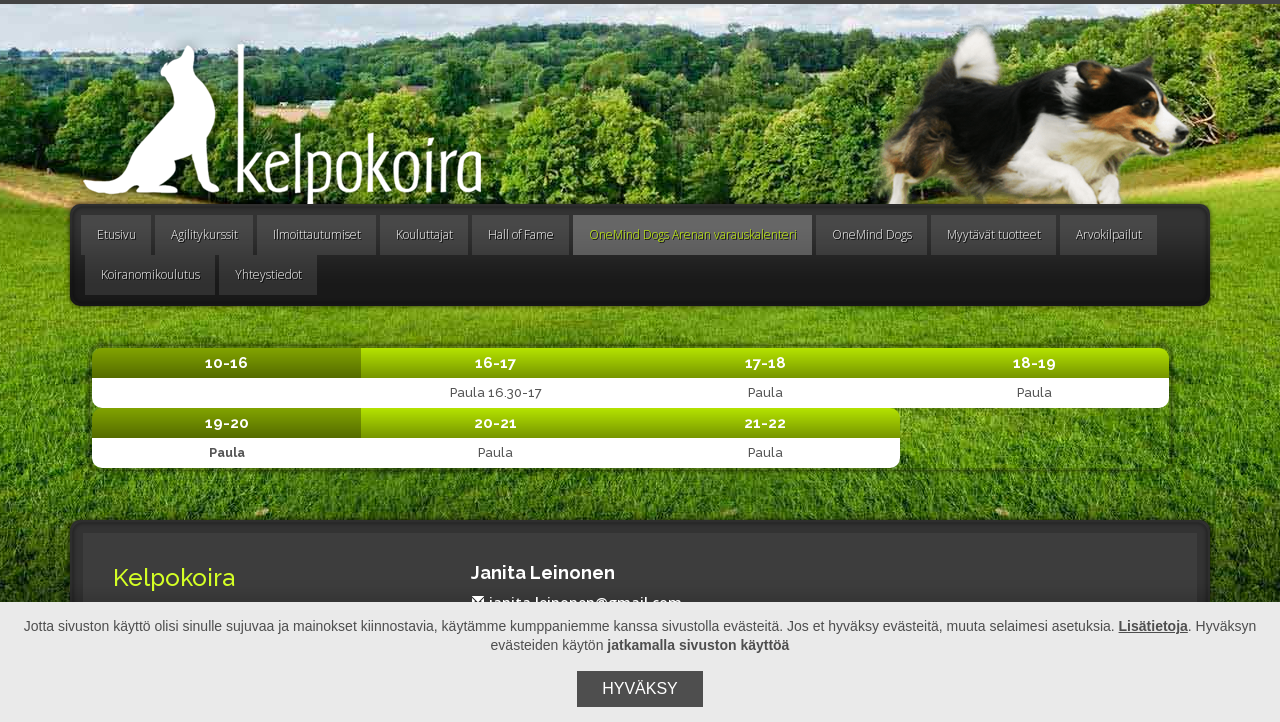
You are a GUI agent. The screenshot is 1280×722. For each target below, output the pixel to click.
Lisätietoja (1153, 626)
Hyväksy (640, 688)
